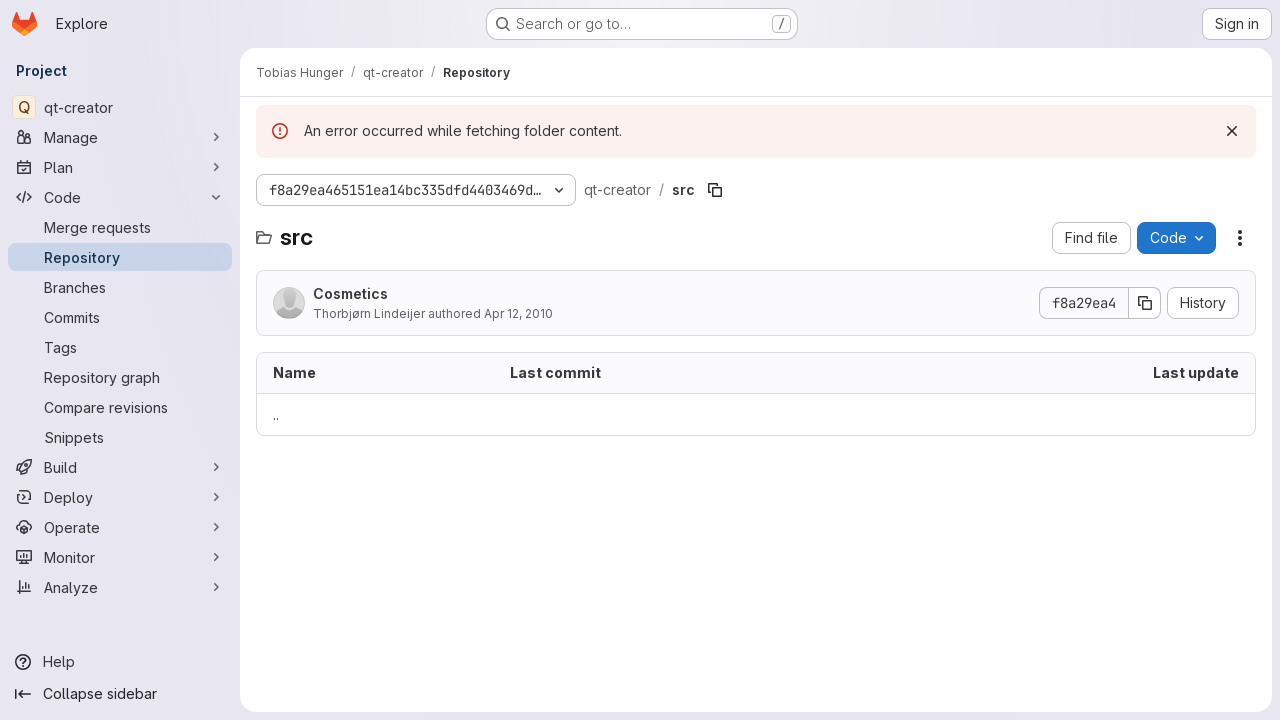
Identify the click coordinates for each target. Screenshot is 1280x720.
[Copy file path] (715, 190)
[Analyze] (120, 587)
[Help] (120, 662)
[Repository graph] (120, 377)
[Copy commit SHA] (1145, 303)
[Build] (120, 467)
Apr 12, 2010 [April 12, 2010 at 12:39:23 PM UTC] (518, 313)
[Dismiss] (1232, 131)
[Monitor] (120, 557)
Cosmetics (350, 293)
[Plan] (120, 167)
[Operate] (120, 527)
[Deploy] (120, 497)
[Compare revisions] (120, 407)
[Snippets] (120, 437)
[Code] (120, 197)
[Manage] (120, 137)
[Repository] (120, 257)
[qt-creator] (120, 107)
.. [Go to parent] (276, 414)
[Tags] (120, 347)
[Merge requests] (120, 227)
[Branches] (120, 287)
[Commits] (120, 317)
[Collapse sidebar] (120, 694)
